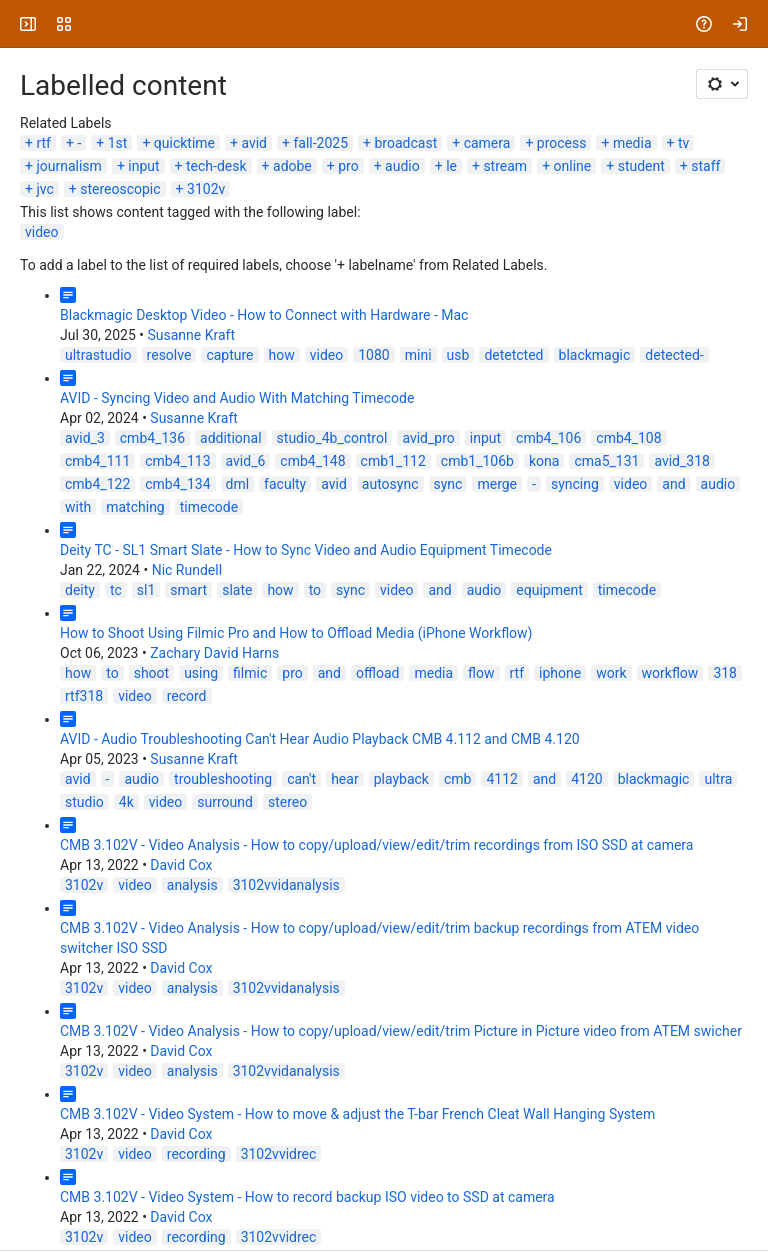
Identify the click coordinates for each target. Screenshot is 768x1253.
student (641, 166)
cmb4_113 (177, 461)
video (42, 232)
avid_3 (85, 438)
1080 (373, 355)
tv (683, 143)
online (573, 166)
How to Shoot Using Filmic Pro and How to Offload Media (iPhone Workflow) (296, 633)
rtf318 (84, 696)
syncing (575, 484)
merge (497, 484)
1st (118, 143)
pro (348, 166)
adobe (292, 166)
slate (237, 590)
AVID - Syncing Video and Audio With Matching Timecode (237, 398)
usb (458, 355)
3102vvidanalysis (286, 885)
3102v (206, 189)
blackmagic (595, 355)
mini (418, 355)
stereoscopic (120, 189)
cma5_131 (606, 461)
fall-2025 (320, 143)
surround (225, 802)
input (143, 166)
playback (401, 779)
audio (402, 166)
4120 (586, 779)
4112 (501, 779)
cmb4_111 (97, 461)
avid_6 (246, 461)
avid (254, 143)
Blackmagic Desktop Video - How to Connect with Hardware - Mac (264, 315)
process (562, 143)
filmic (250, 673)
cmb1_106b (477, 461)
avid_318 (682, 461)
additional (231, 438)
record (187, 696)
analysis (192, 885)
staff (705, 166)
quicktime (184, 143)
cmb (457, 779)
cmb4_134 (177, 484)
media (632, 143)
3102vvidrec (279, 1154)
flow (481, 673)
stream (505, 166)
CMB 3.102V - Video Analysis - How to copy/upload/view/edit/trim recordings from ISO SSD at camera (376, 845)
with (78, 507)
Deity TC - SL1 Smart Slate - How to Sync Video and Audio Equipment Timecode (306, 550)
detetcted (513, 355)
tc (116, 590)
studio (84, 802)
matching (135, 507)
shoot (152, 673)
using (201, 673)
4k (126, 802)
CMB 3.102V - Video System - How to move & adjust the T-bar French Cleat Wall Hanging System (357, 1114)
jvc (44, 189)
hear (345, 779)
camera (487, 143)
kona (544, 461)
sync (448, 484)
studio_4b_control (332, 438)
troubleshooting (223, 779)
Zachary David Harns (214, 653)
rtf (43, 143)
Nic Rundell (187, 570)
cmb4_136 (152, 438)
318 (725, 673)
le (451, 166)
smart (188, 590)
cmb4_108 (628, 438)
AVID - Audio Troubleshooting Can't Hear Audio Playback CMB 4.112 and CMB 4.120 (320, 739)
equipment (549, 590)
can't (301, 779)
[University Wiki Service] (92, 24)
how (282, 355)
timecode (209, 507)
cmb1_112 (393, 461)
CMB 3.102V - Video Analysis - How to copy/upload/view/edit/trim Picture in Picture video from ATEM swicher (401, 1031)
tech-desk (216, 166)
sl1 (146, 590)
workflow (670, 673)
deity (80, 590)
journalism (68, 166)
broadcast (406, 143)
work (611, 673)
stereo (287, 802)
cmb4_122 (97, 484)
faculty (285, 484)
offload (377, 673)
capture (229, 355)
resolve (169, 355)
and (673, 484)
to (315, 590)
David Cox (181, 865)
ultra (718, 779)
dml (238, 484)
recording (196, 1154)
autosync (390, 484)
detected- (674, 355)
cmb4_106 (548, 438)
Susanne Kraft (191, 335)
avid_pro (428, 438)
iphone (560, 673)
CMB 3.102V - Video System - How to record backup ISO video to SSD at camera (307, 1197)
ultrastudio (98, 355)
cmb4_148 (312, 461)
